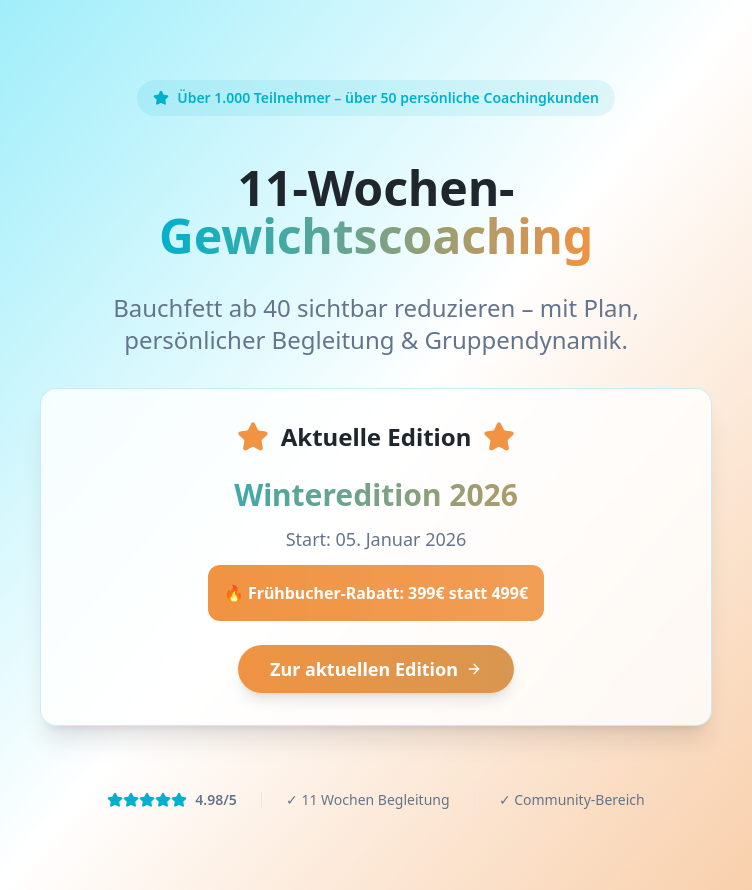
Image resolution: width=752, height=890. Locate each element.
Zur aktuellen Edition (376, 669)
